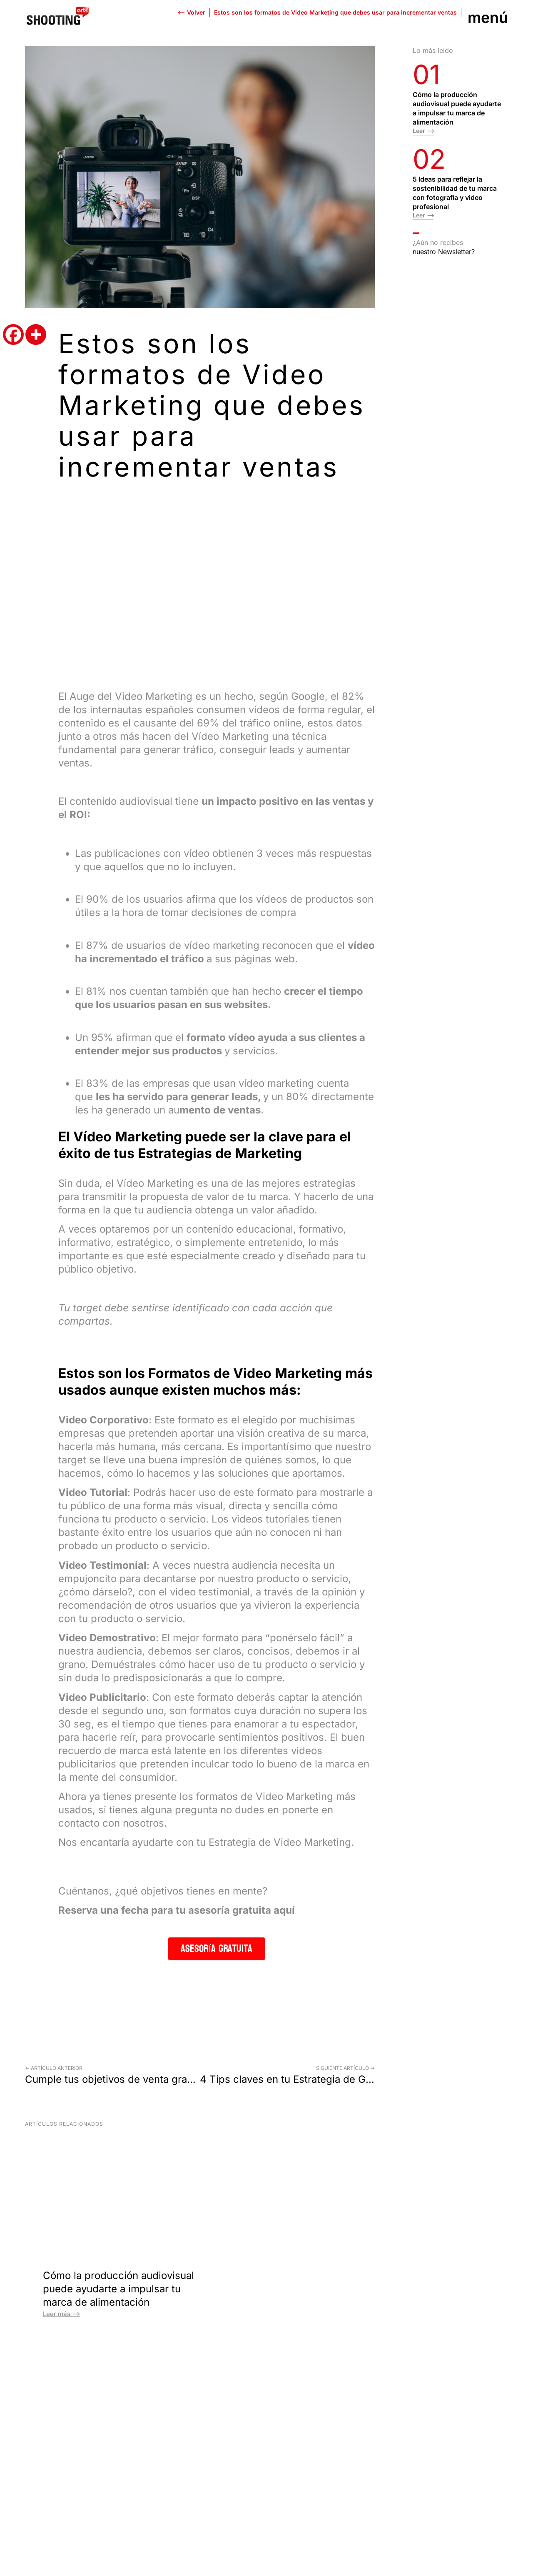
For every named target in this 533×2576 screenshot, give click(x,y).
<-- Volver (191, 12)
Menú (488, 17)
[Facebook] (13, 334)
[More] (35, 334)
